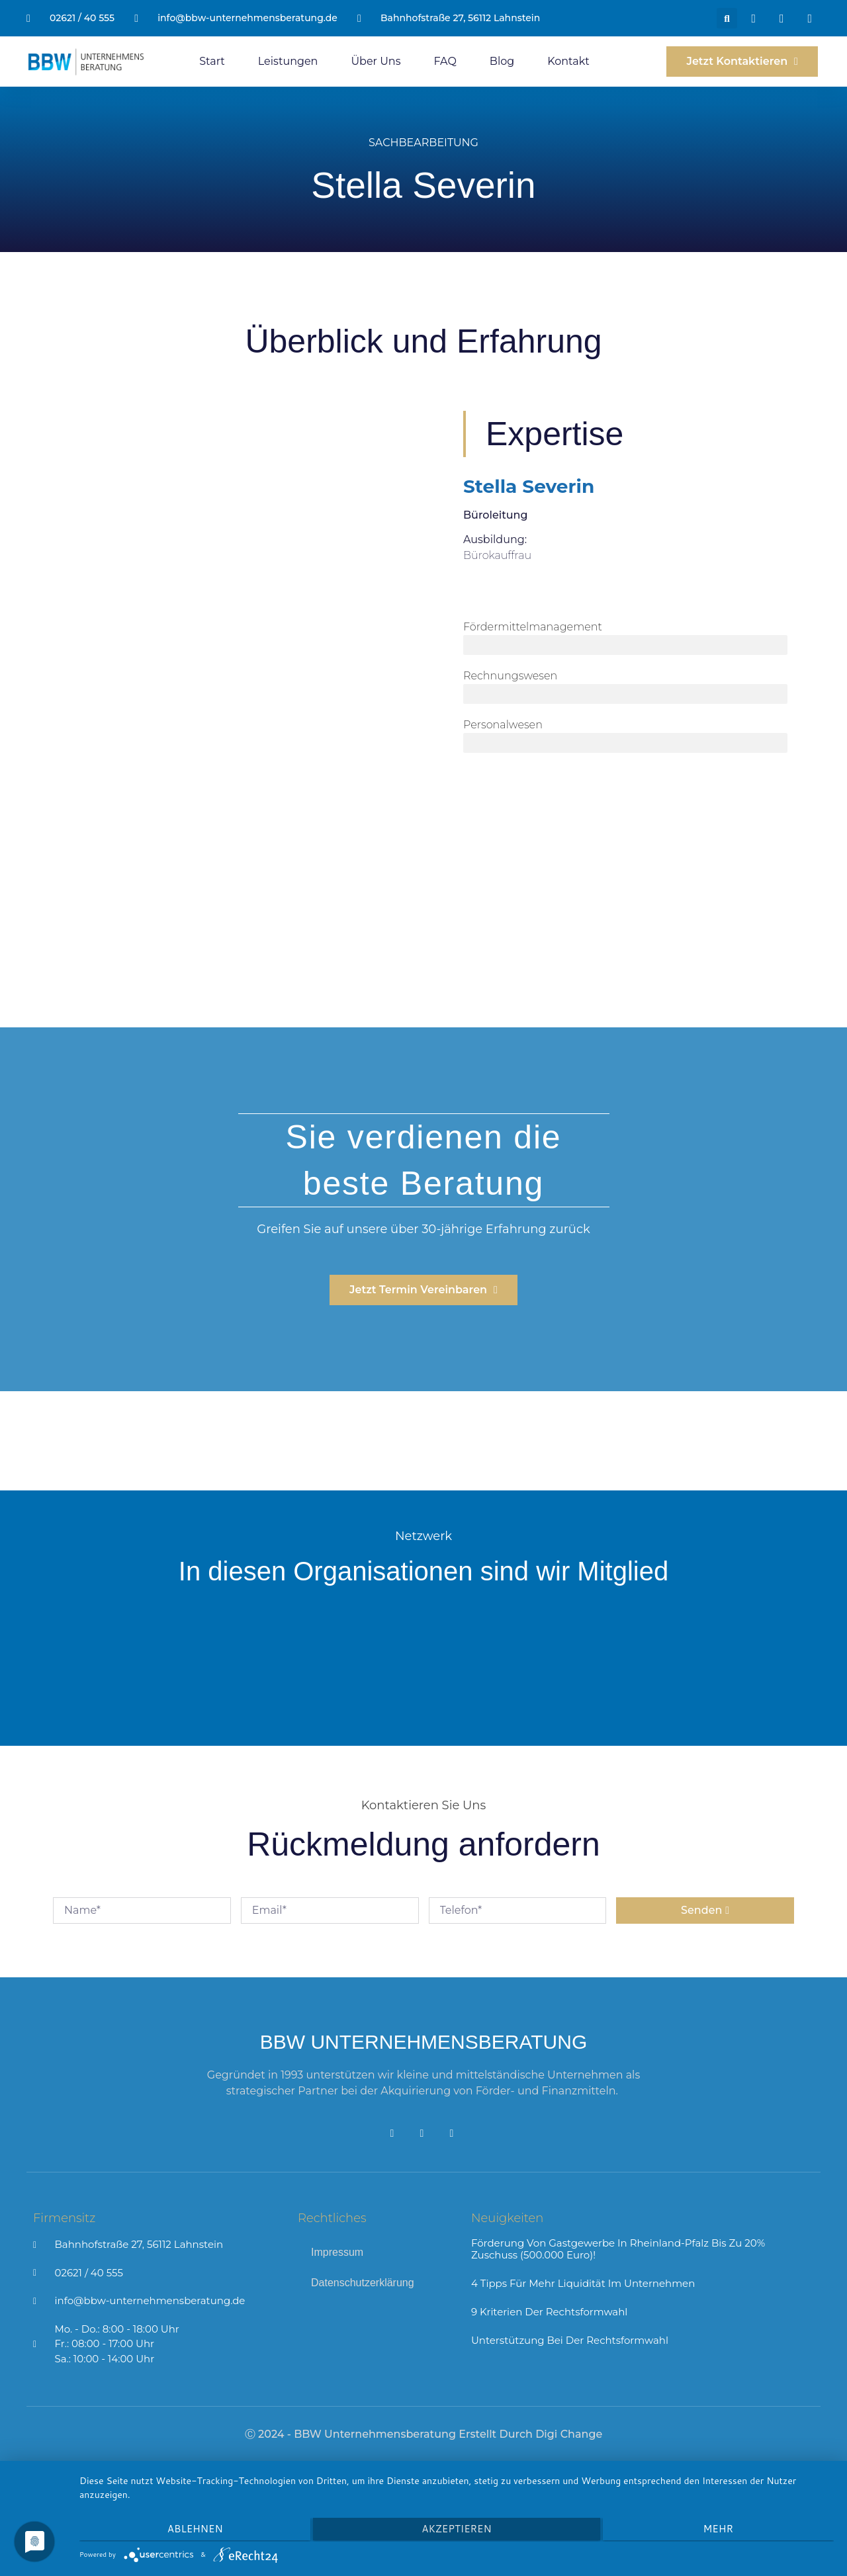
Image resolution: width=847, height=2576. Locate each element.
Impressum (337, 2252)
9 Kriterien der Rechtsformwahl (549, 2311)
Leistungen (288, 61)
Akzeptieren (456, 2530)
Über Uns (375, 61)
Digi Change (568, 2434)
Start (212, 61)
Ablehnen (192, 2530)
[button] (727, 18)
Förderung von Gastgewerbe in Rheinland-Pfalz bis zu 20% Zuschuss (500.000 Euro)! (618, 2249)
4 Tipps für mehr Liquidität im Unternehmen (583, 2283)
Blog (502, 61)
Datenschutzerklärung (362, 2282)
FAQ (445, 61)
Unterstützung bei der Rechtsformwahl (569, 2340)
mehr (721, 2530)
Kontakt (568, 61)
